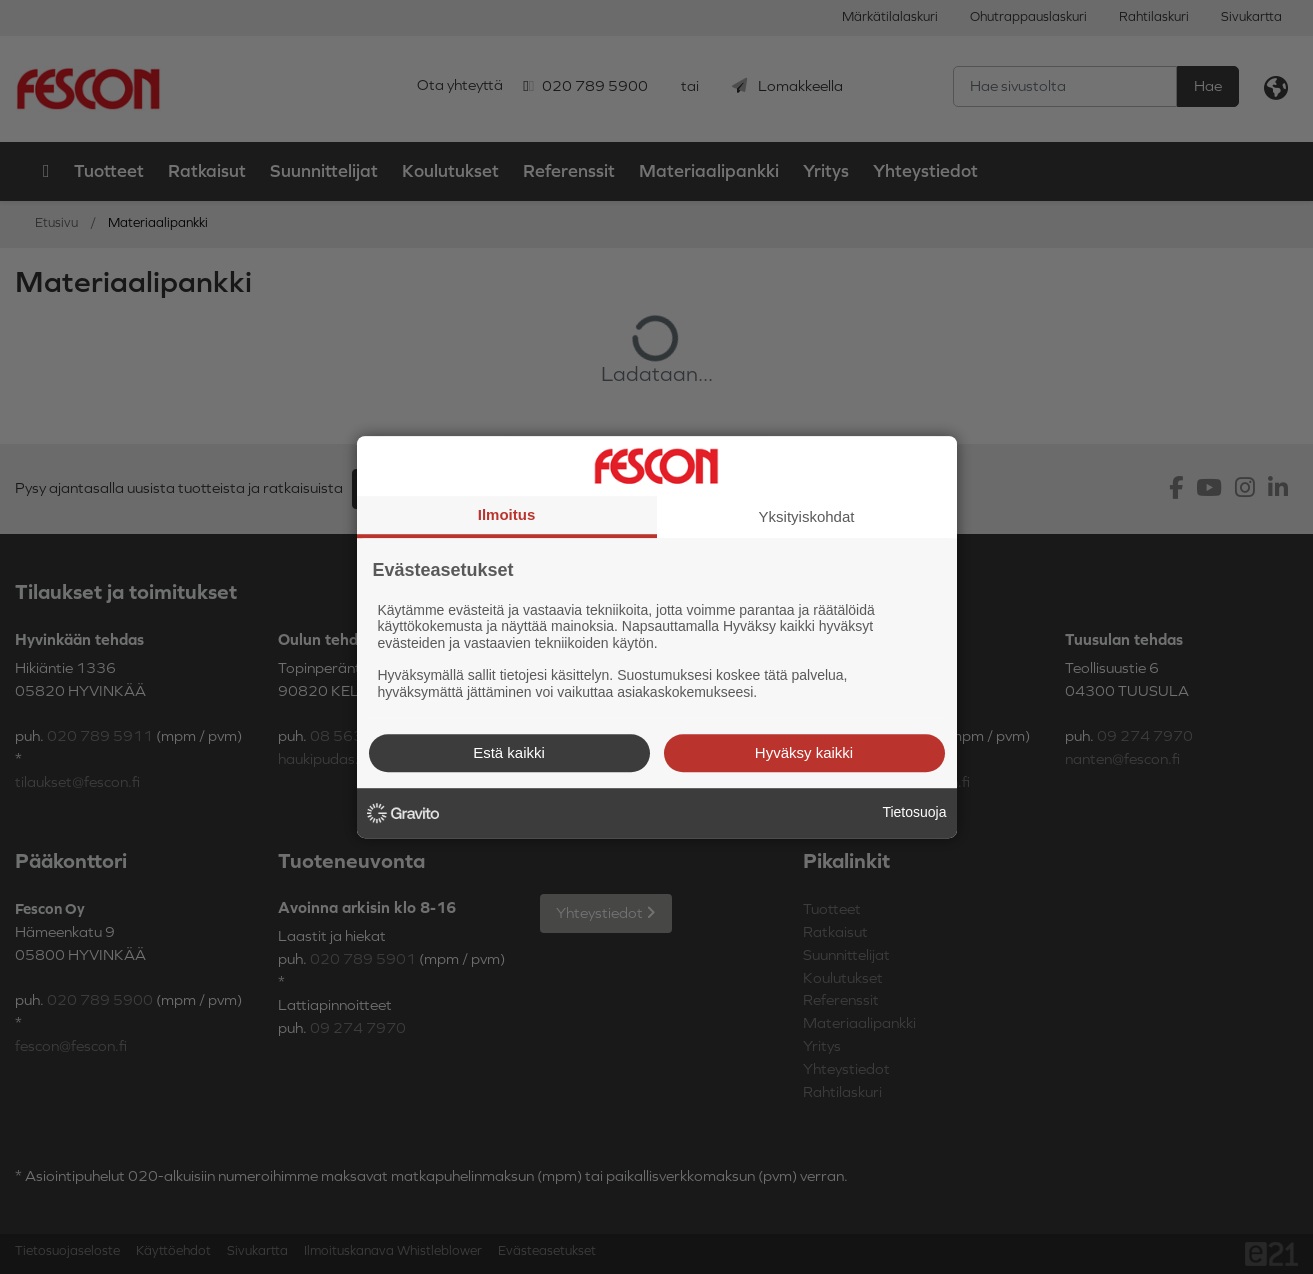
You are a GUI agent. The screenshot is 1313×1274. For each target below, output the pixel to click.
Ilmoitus (507, 514)
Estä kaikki (509, 752)
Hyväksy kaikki (804, 752)
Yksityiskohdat (807, 516)
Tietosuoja (914, 812)
